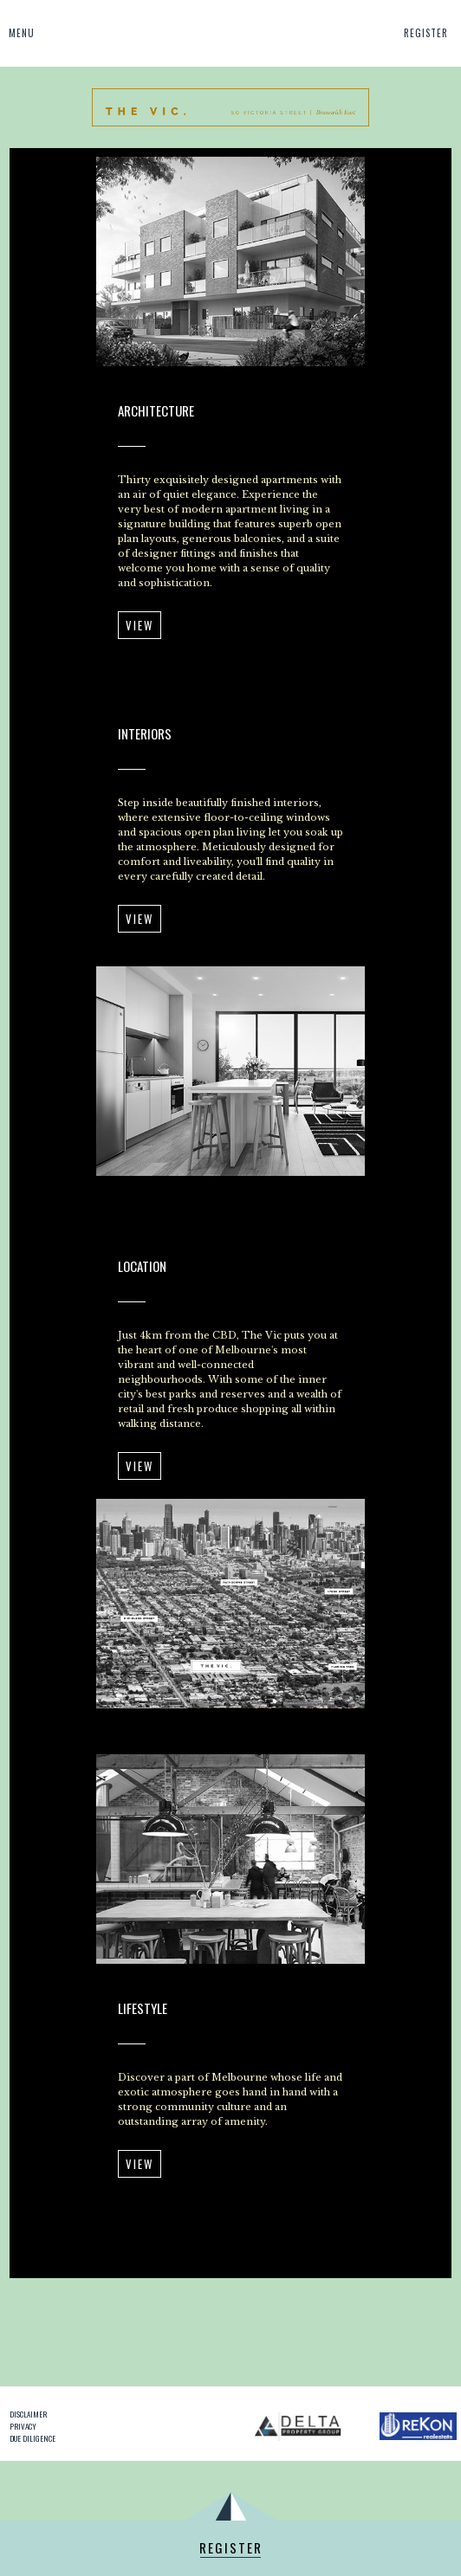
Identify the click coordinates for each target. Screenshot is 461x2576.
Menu (22, 33)
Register (426, 33)
